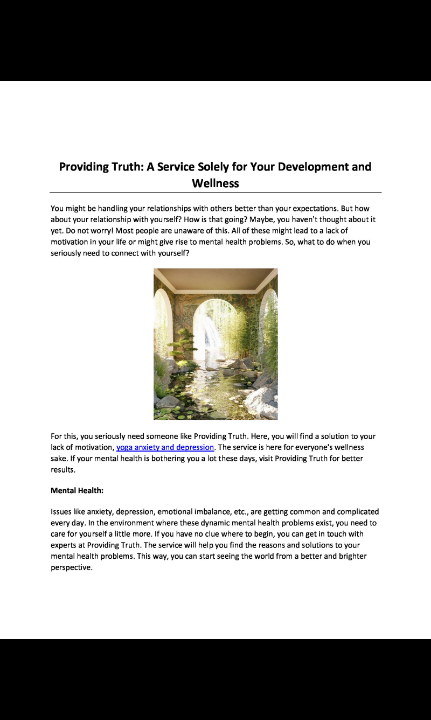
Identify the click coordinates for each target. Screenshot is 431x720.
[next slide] (396, 676)
